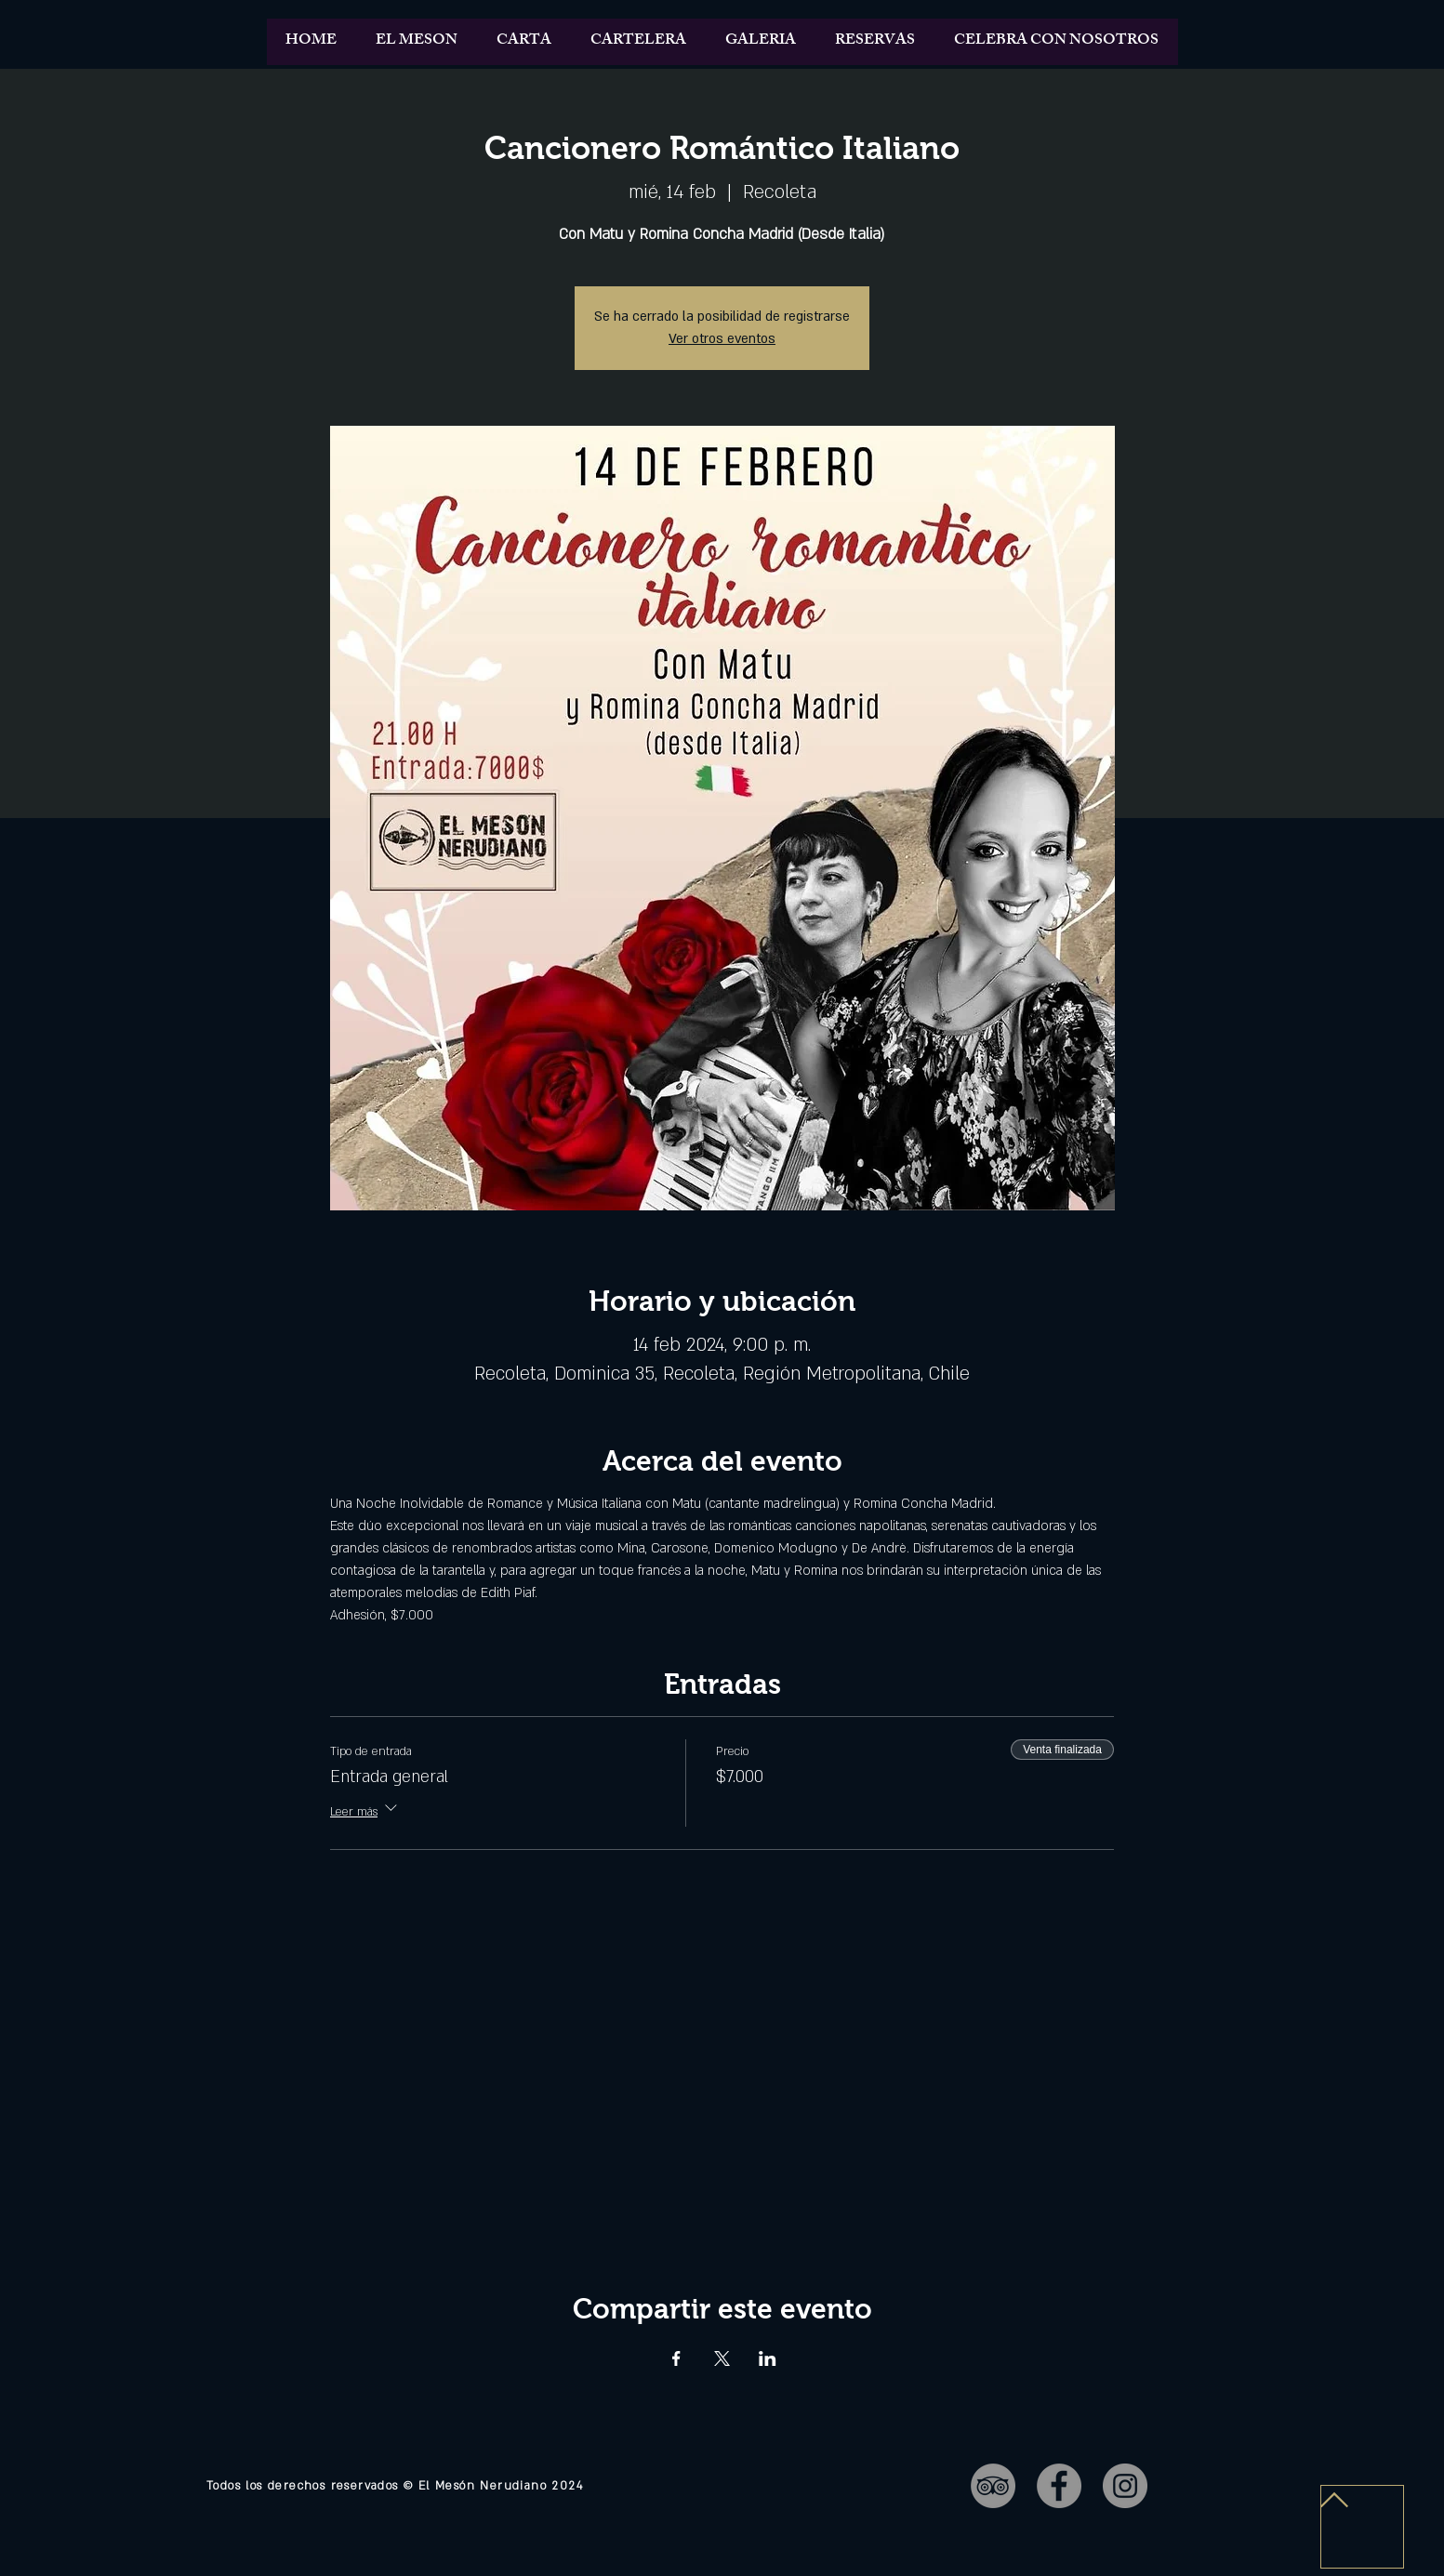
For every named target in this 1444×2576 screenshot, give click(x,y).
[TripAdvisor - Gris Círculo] (993, 2486)
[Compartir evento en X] (722, 2358)
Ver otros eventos (722, 339)
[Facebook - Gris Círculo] (1059, 2486)
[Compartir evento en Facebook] (676, 2358)
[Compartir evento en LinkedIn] (767, 2358)
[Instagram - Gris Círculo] (1125, 2486)
